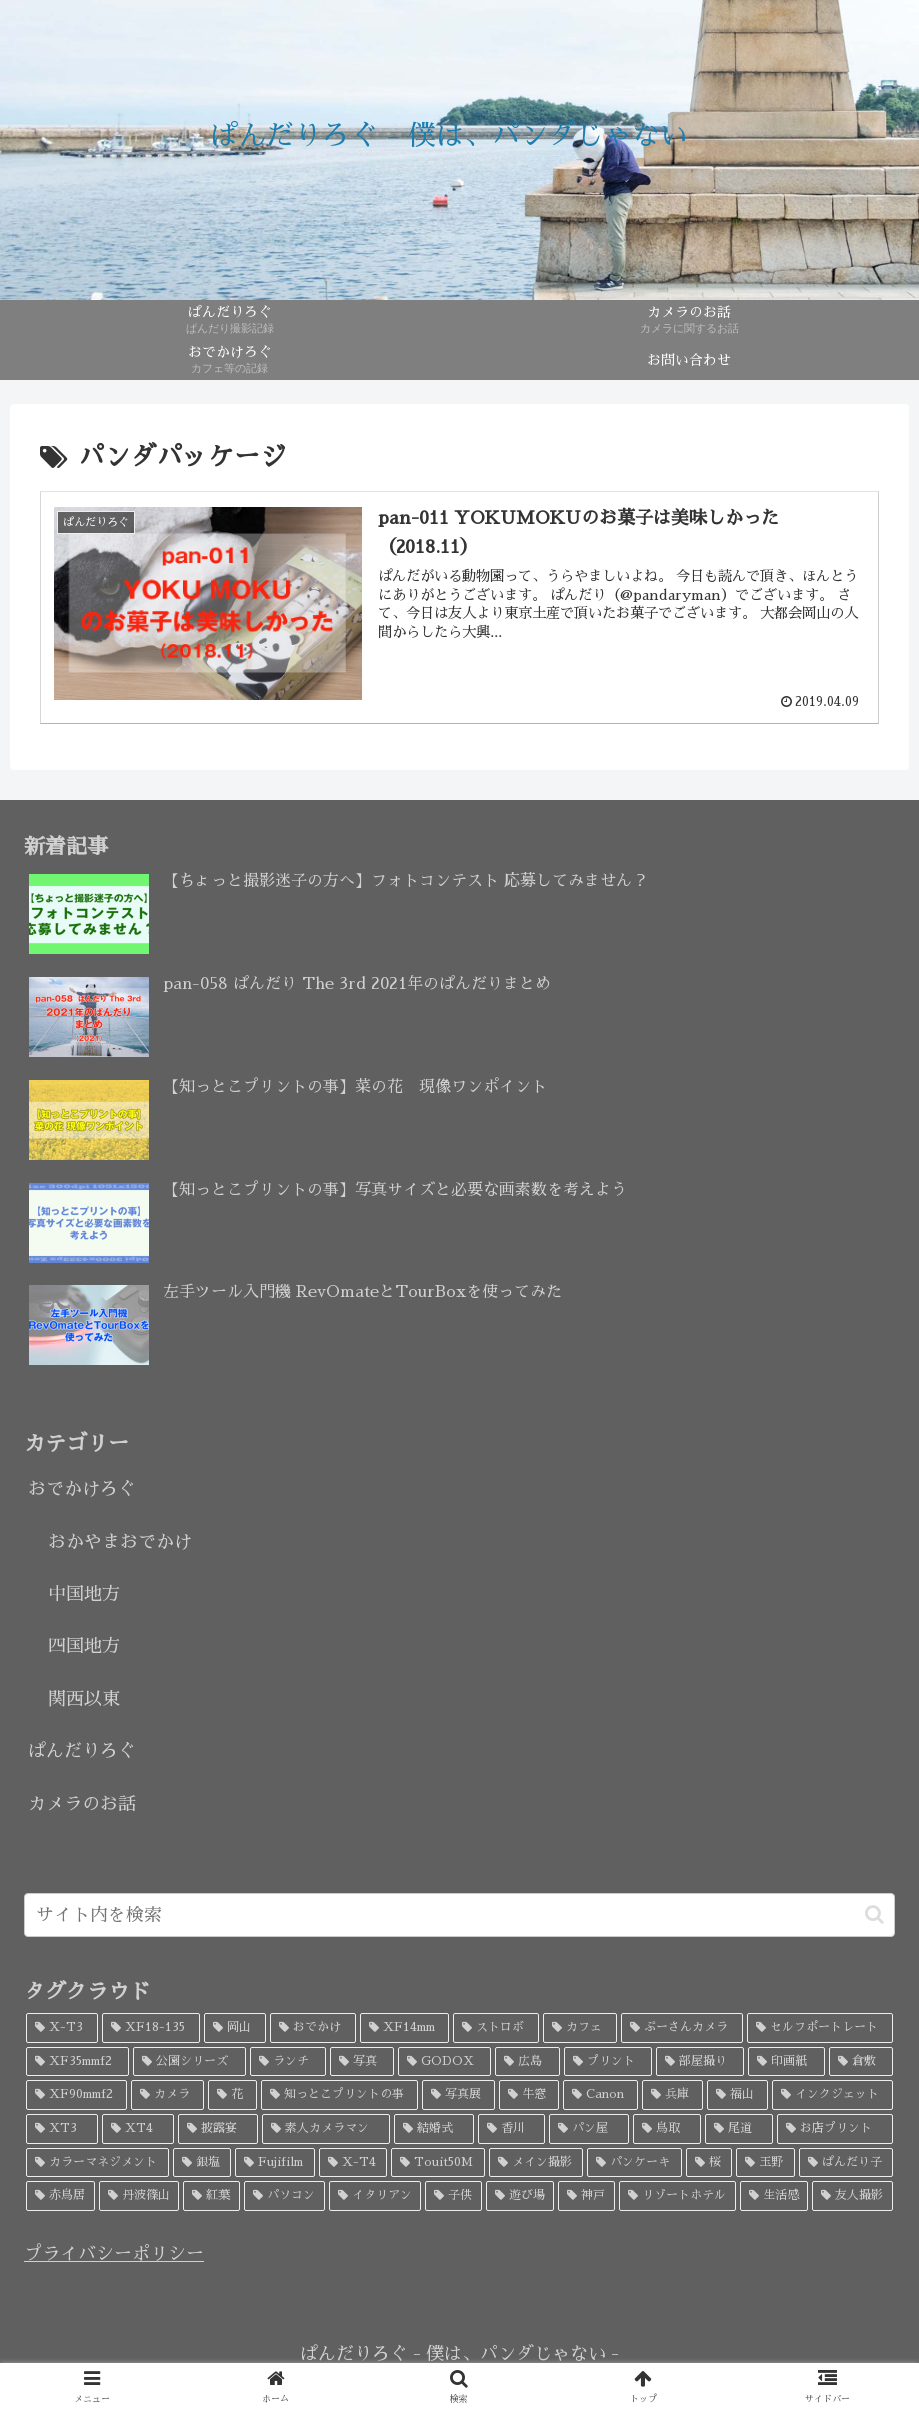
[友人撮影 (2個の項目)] (852, 2196)
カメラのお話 (82, 1804)
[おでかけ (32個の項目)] (313, 2028)
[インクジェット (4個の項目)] (832, 2095)
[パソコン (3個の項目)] (284, 2196)
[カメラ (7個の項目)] (167, 2095)
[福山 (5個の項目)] (737, 2095)
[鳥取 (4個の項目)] (667, 2129)
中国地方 (84, 1594)
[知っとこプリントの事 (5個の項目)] (339, 2095)
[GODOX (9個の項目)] (444, 2062)
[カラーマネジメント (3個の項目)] (97, 2163)
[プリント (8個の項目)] (608, 2062)
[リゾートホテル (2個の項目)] (677, 2196)
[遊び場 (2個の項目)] (520, 2196)
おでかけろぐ (82, 1489)
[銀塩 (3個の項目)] (202, 2163)
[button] (874, 1914)
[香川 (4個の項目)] (512, 2129)
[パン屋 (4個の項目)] (589, 2129)
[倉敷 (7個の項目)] (861, 2062)
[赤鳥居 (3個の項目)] (60, 2196)
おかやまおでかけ (120, 1542)
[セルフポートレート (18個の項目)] (820, 2028)
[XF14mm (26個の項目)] (405, 2028)
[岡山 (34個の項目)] (235, 2028)
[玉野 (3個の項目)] (765, 2163)
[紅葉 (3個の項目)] (211, 2196)
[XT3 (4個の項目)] (62, 2129)
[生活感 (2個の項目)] (774, 2196)
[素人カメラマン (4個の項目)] (326, 2129)
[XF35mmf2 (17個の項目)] (77, 2062)
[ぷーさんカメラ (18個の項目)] (682, 2028)
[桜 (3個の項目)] (709, 2163)
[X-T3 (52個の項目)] (62, 2028)
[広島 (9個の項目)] (527, 2062)
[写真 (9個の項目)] (362, 2062)
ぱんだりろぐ (82, 1751)
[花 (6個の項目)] (232, 2095)
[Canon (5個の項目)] (600, 2095)
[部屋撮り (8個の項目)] (700, 2062)
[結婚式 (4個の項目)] (434, 2129)
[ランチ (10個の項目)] (288, 2062)
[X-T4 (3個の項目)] (353, 2163)
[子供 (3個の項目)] (453, 2196)
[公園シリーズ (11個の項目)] (189, 2062)
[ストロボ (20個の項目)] (496, 2028)
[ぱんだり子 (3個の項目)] (846, 2163)
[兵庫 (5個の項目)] (672, 2095)
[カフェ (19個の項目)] (580, 2028)
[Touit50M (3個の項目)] (438, 2163)
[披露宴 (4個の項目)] (218, 2129)
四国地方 (84, 1646)
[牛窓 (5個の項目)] (529, 2095)
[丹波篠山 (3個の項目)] (139, 2196)
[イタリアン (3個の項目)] (375, 2196)
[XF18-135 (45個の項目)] (151, 2028)
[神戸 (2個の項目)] (586, 2196)
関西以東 (84, 1699)
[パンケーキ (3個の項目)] (634, 2163)
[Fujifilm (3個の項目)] (275, 2163)
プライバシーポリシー (114, 2254)
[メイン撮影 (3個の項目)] (536, 2163)
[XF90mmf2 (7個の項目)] (76, 2095)
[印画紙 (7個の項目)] (786, 2062)
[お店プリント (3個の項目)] (835, 2129)
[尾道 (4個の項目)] (739, 2129)
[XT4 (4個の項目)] (138, 2129)
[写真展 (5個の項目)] (458, 2095)
